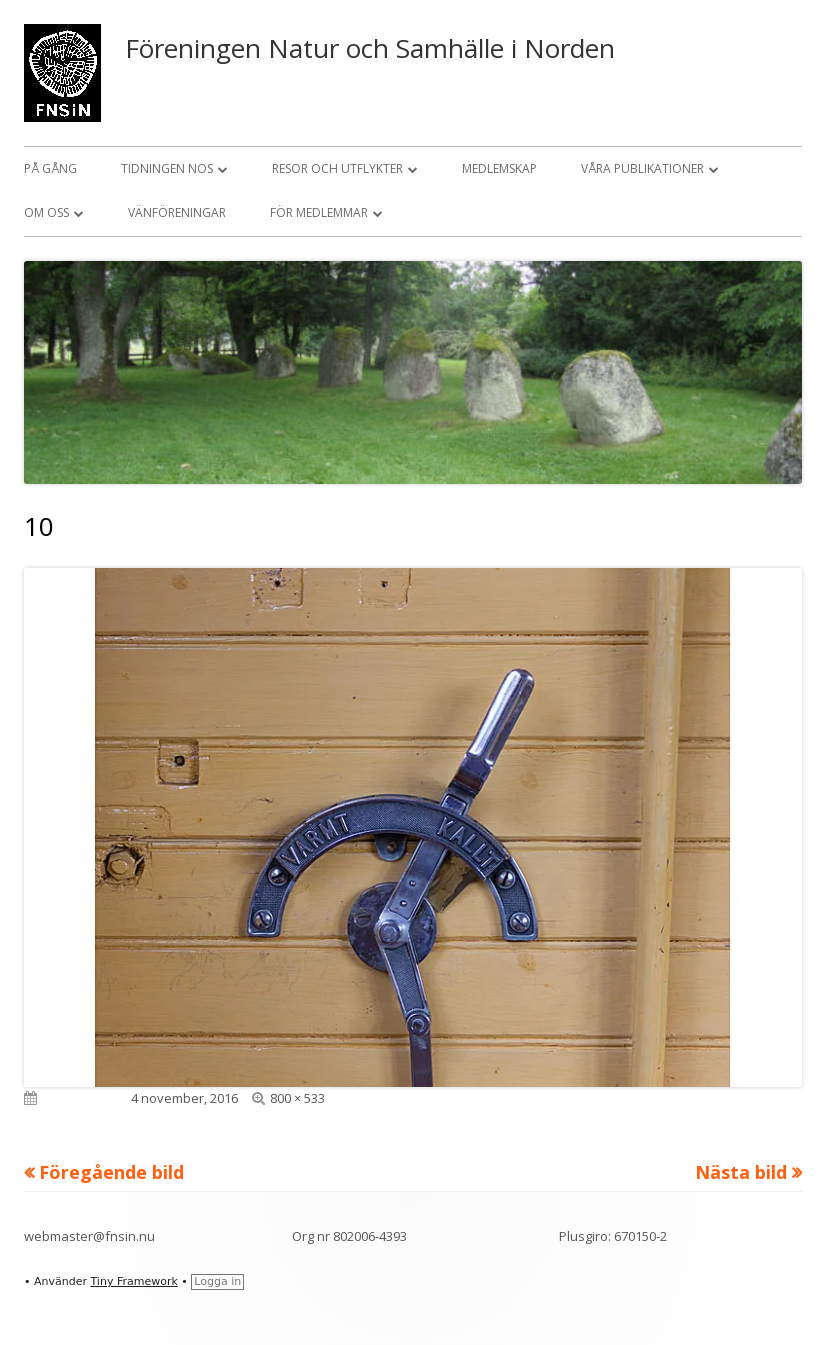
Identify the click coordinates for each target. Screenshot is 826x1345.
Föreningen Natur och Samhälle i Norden (370, 48)
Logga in (217, 1281)
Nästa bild (741, 1172)
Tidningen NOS (167, 168)
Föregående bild (111, 1172)
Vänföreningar (177, 212)
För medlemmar (319, 212)
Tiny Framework (133, 1281)
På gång (50, 168)
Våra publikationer (642, 168)
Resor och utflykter (337, 168)
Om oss (46, 212)
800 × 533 (297, 1098)
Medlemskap (499, 168)
